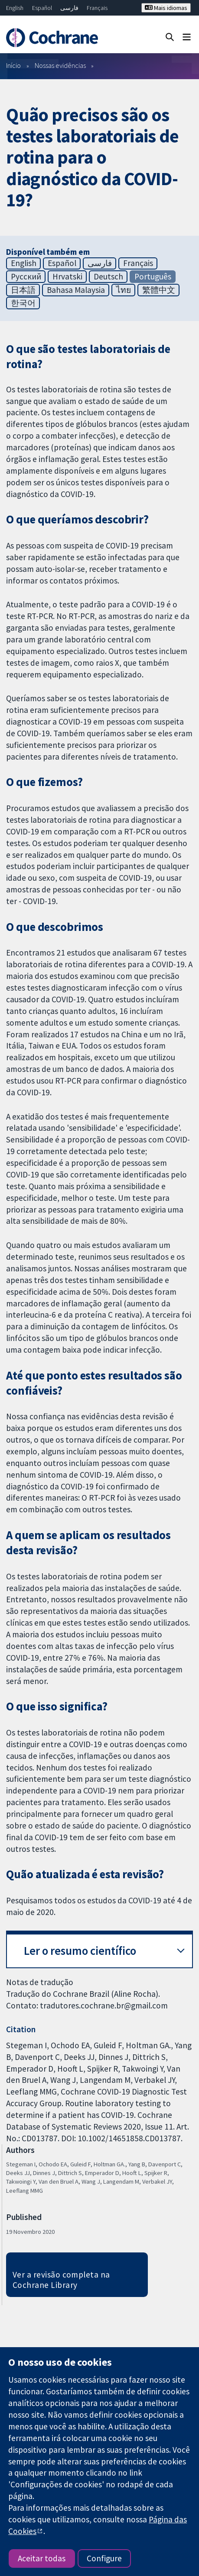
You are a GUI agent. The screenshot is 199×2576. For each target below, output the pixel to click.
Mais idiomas (166, 8)
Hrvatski (67, 276)
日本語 (23, 290)
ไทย (123, 290)
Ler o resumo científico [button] (80, 1951)
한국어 (23, 303)
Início (13, 65)
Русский (26, 276)
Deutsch (108, 276)
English (14, 8)
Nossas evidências (60, 65)
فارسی (69, 8)
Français (97, 8)
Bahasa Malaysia (76, 290)
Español (42, 8)
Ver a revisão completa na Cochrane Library (61, 2279)
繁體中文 (158, 290)
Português (152, 276)
